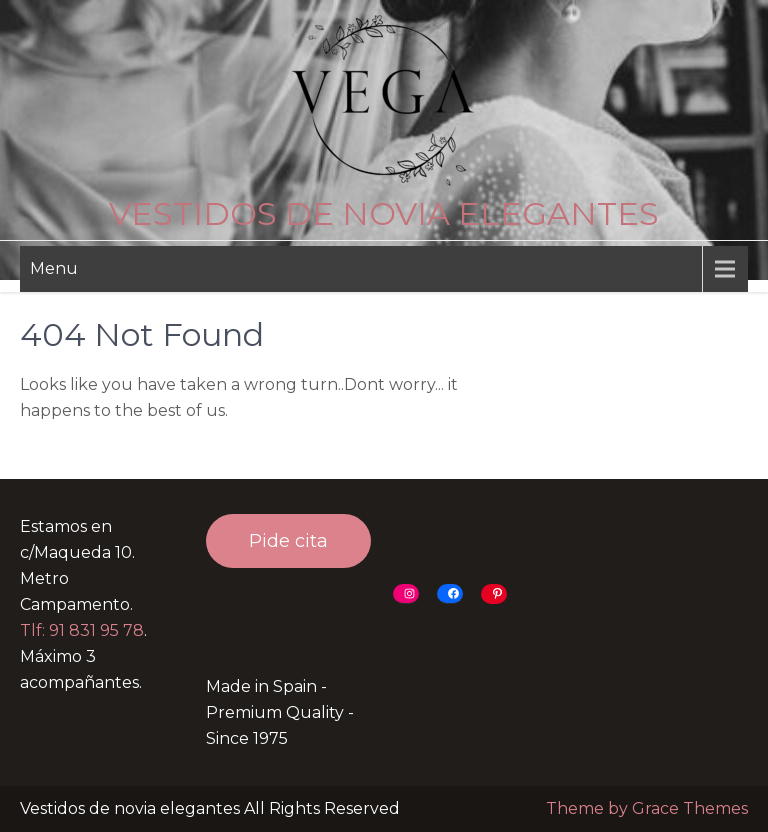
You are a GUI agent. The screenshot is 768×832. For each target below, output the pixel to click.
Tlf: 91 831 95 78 (82, 630)
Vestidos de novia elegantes (384, 213)
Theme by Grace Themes (647, 808)
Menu (54, 268)
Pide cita (288, 541)
